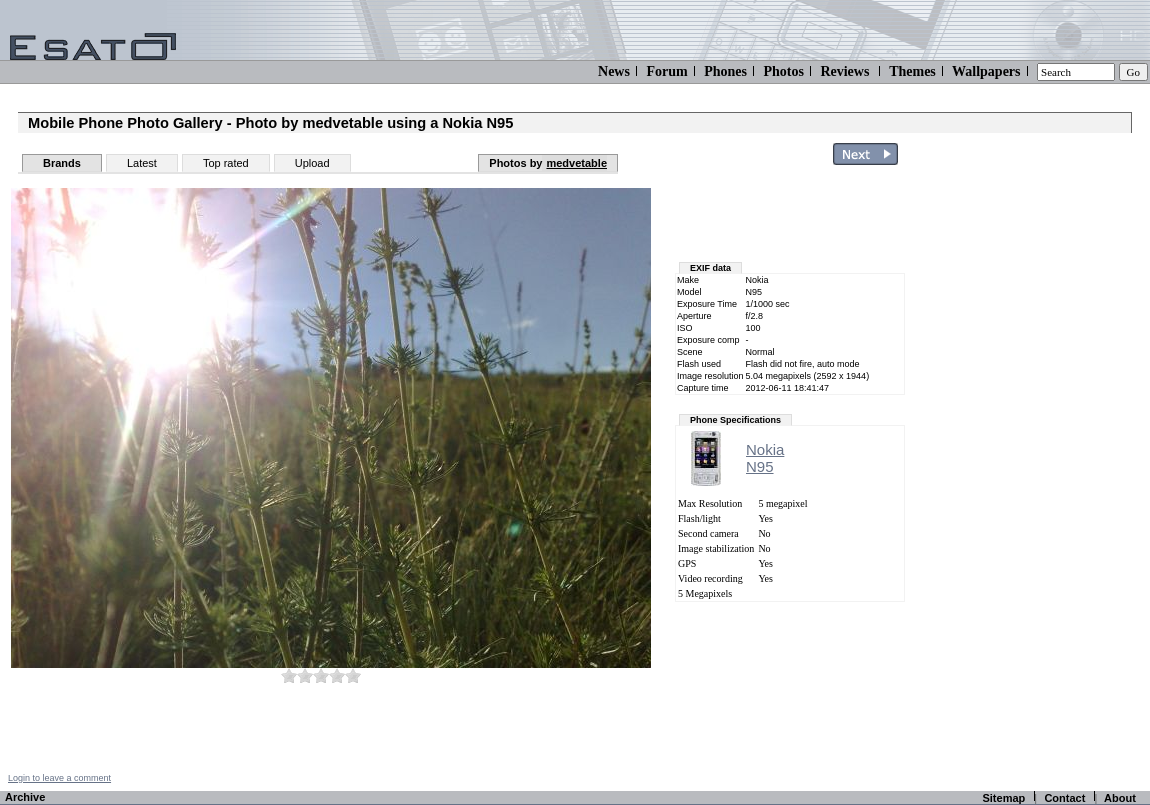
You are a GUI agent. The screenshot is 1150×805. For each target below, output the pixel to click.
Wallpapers (986, 71)
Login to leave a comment (59, 778)
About (1120, 798)
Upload (312, 163)
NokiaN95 (765, 458)
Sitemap (1003, 798)
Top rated (226, 163)
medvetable (576, 163)
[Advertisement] (792, 218)
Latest (142, 163)
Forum (666, 71)
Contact (1064, 798)
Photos (783, 71)
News (614, 71)
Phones (725, 71)
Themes (912, 71)
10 (353, 675)
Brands (62, 163)
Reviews (844, 71)
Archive (25, 797)
